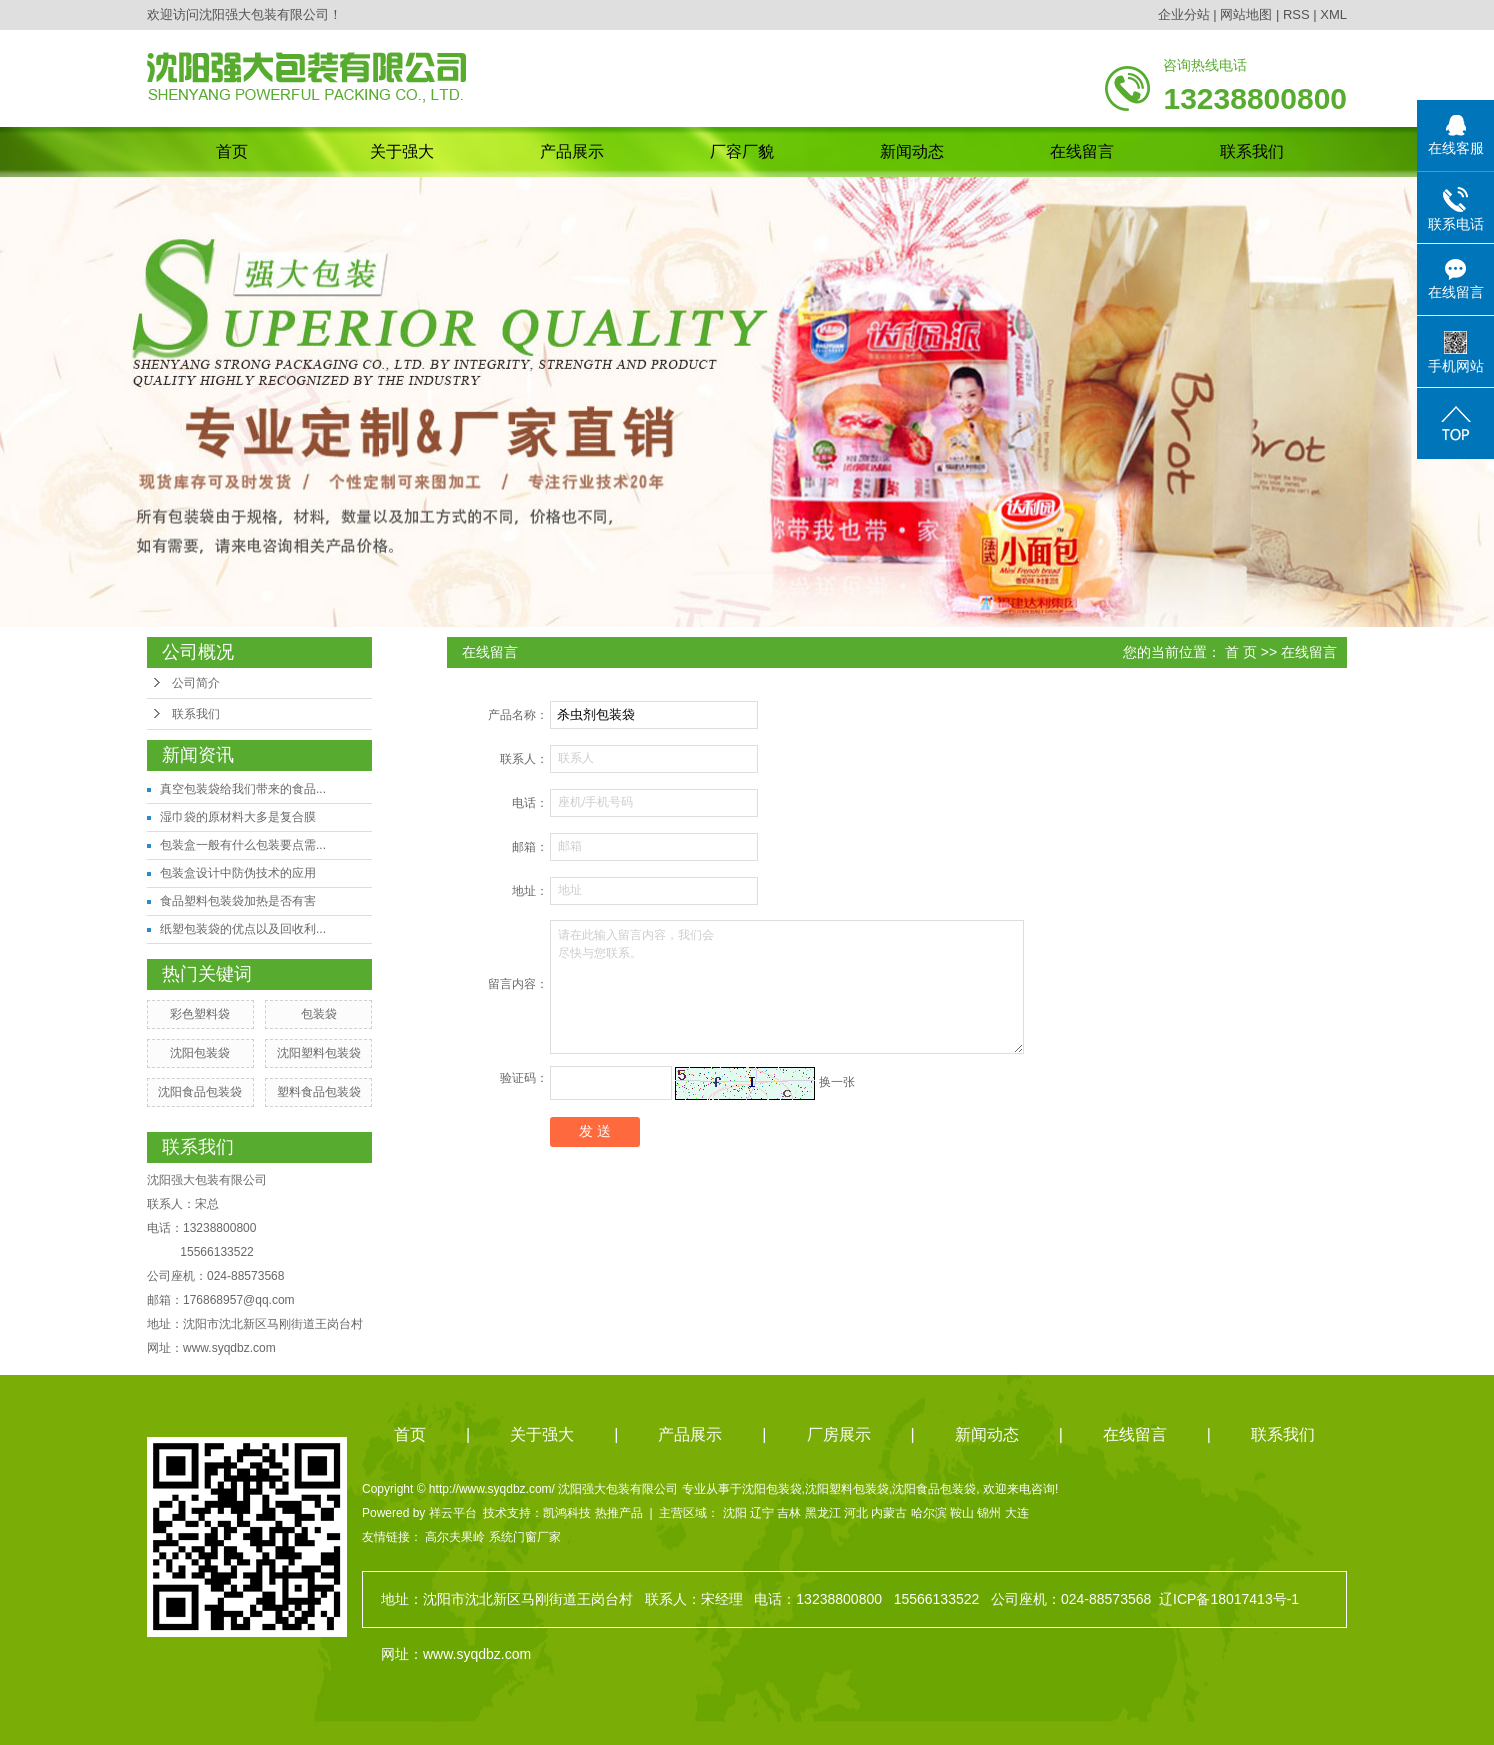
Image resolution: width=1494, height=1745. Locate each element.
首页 (232, 151)
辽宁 (762, 1513)
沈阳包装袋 (200, 1053)
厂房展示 (839, 1434)
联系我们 (1252, 151)
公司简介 (196, 683)
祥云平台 (453, 1513)
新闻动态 (912, 151)
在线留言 (1082, 151)
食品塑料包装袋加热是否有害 (238, 901)
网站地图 (1246, 14)
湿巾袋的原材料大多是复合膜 (238, 817)
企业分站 (1184, 14)
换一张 (837, 1082)
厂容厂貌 (742, 151)
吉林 (789, 1513)
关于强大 (402, 151)
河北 (856, 1513)
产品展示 (572, 151)
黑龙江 (823, 1513)
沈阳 (735, 1513)
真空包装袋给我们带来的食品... (243, 789)
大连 (1017, 1513)
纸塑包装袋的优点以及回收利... (243, 929)
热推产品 (619, 1513)
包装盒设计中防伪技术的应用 (238, 873)
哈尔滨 (929, 1513)
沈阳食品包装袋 (200, 1092)
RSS (1296, 14)
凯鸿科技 (567, 1513)
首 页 (1241, 652)
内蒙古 (889, 1513)
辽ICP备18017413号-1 (1229, 1599)
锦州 (989, 1513)
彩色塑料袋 (200, 1014)
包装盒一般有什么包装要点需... (243, 845)
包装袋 (319, 1014)
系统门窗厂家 (525, 1537)
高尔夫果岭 (455, 1537)
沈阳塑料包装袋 (319, 1053)
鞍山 (962, 1513)
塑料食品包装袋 (319, 1092)
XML (1333, 14)
